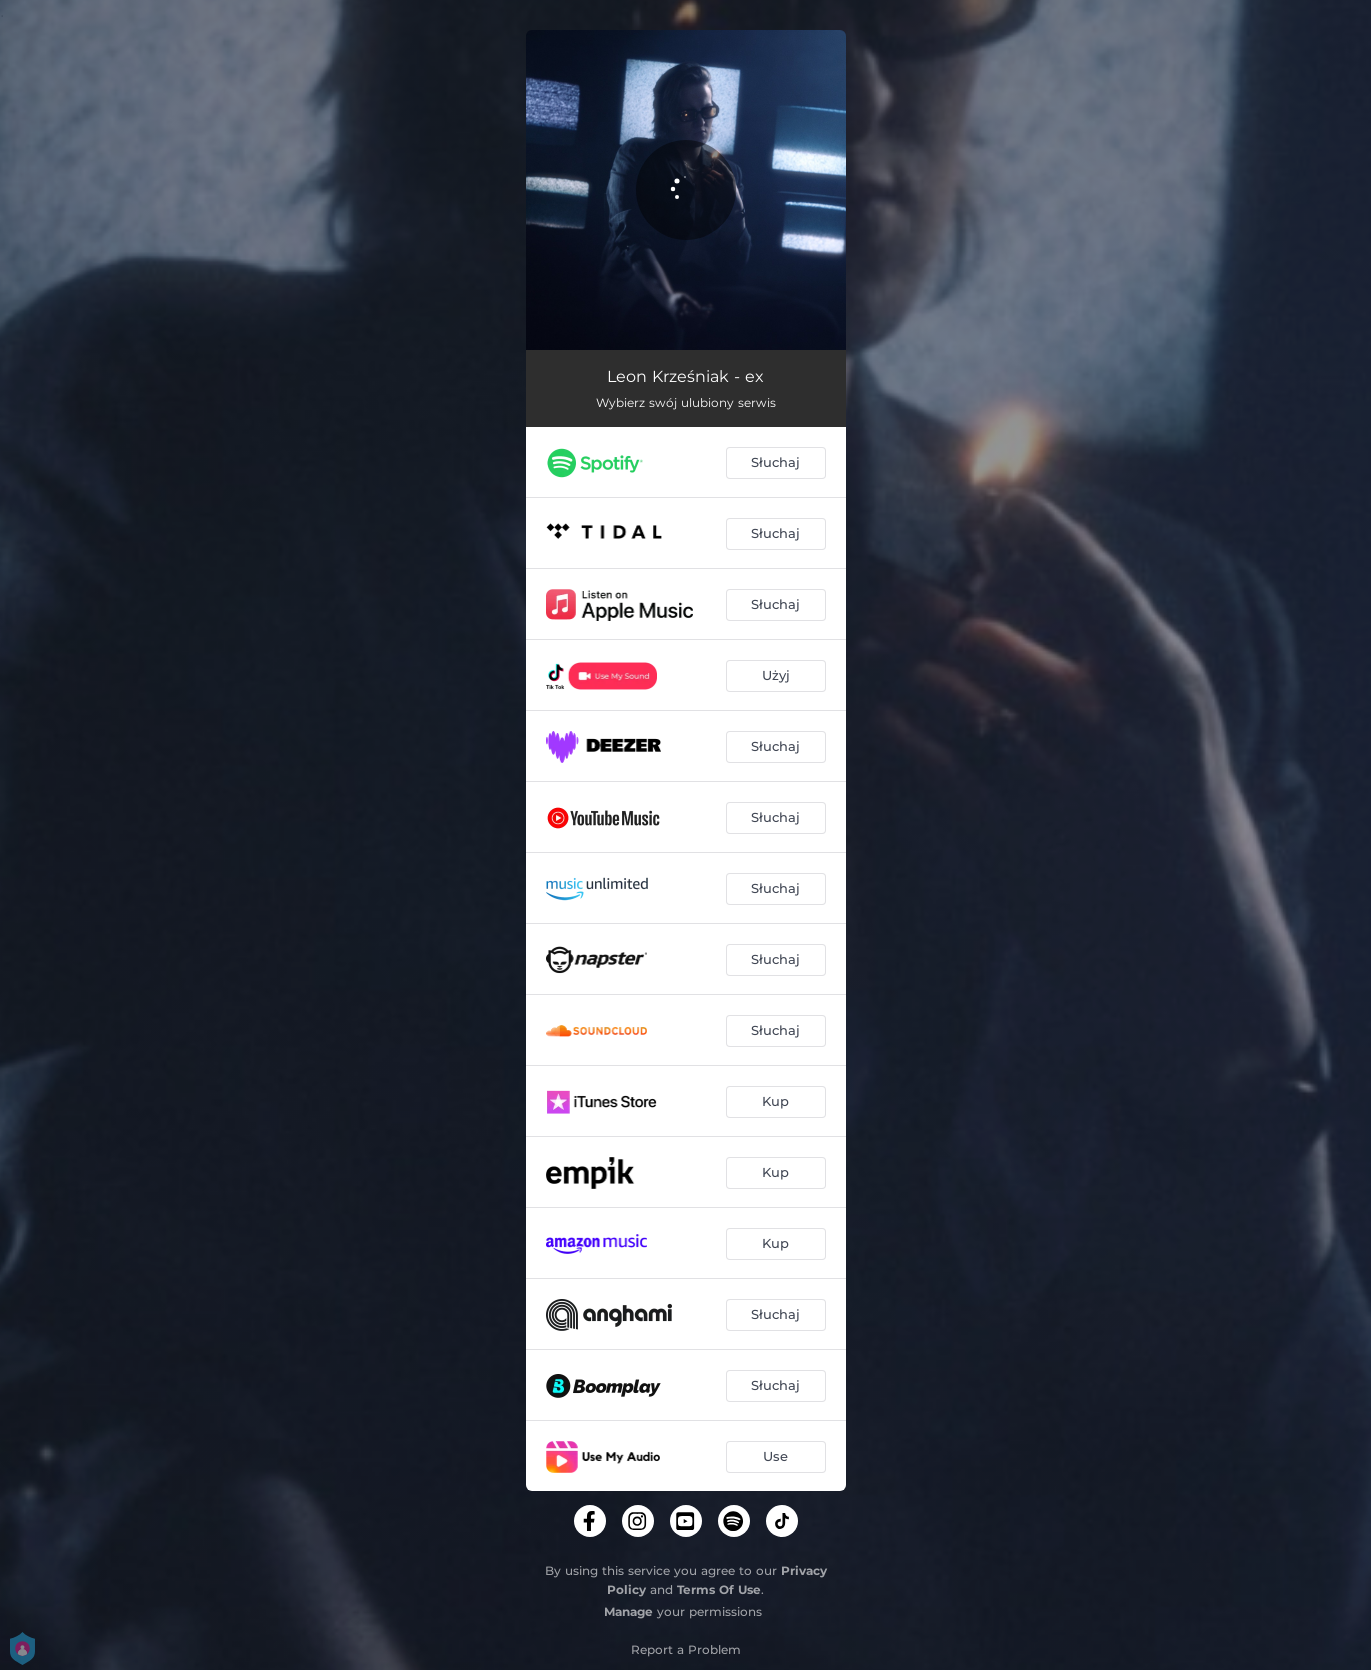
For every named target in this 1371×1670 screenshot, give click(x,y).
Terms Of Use (719, 1589)
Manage (628, 1611)
